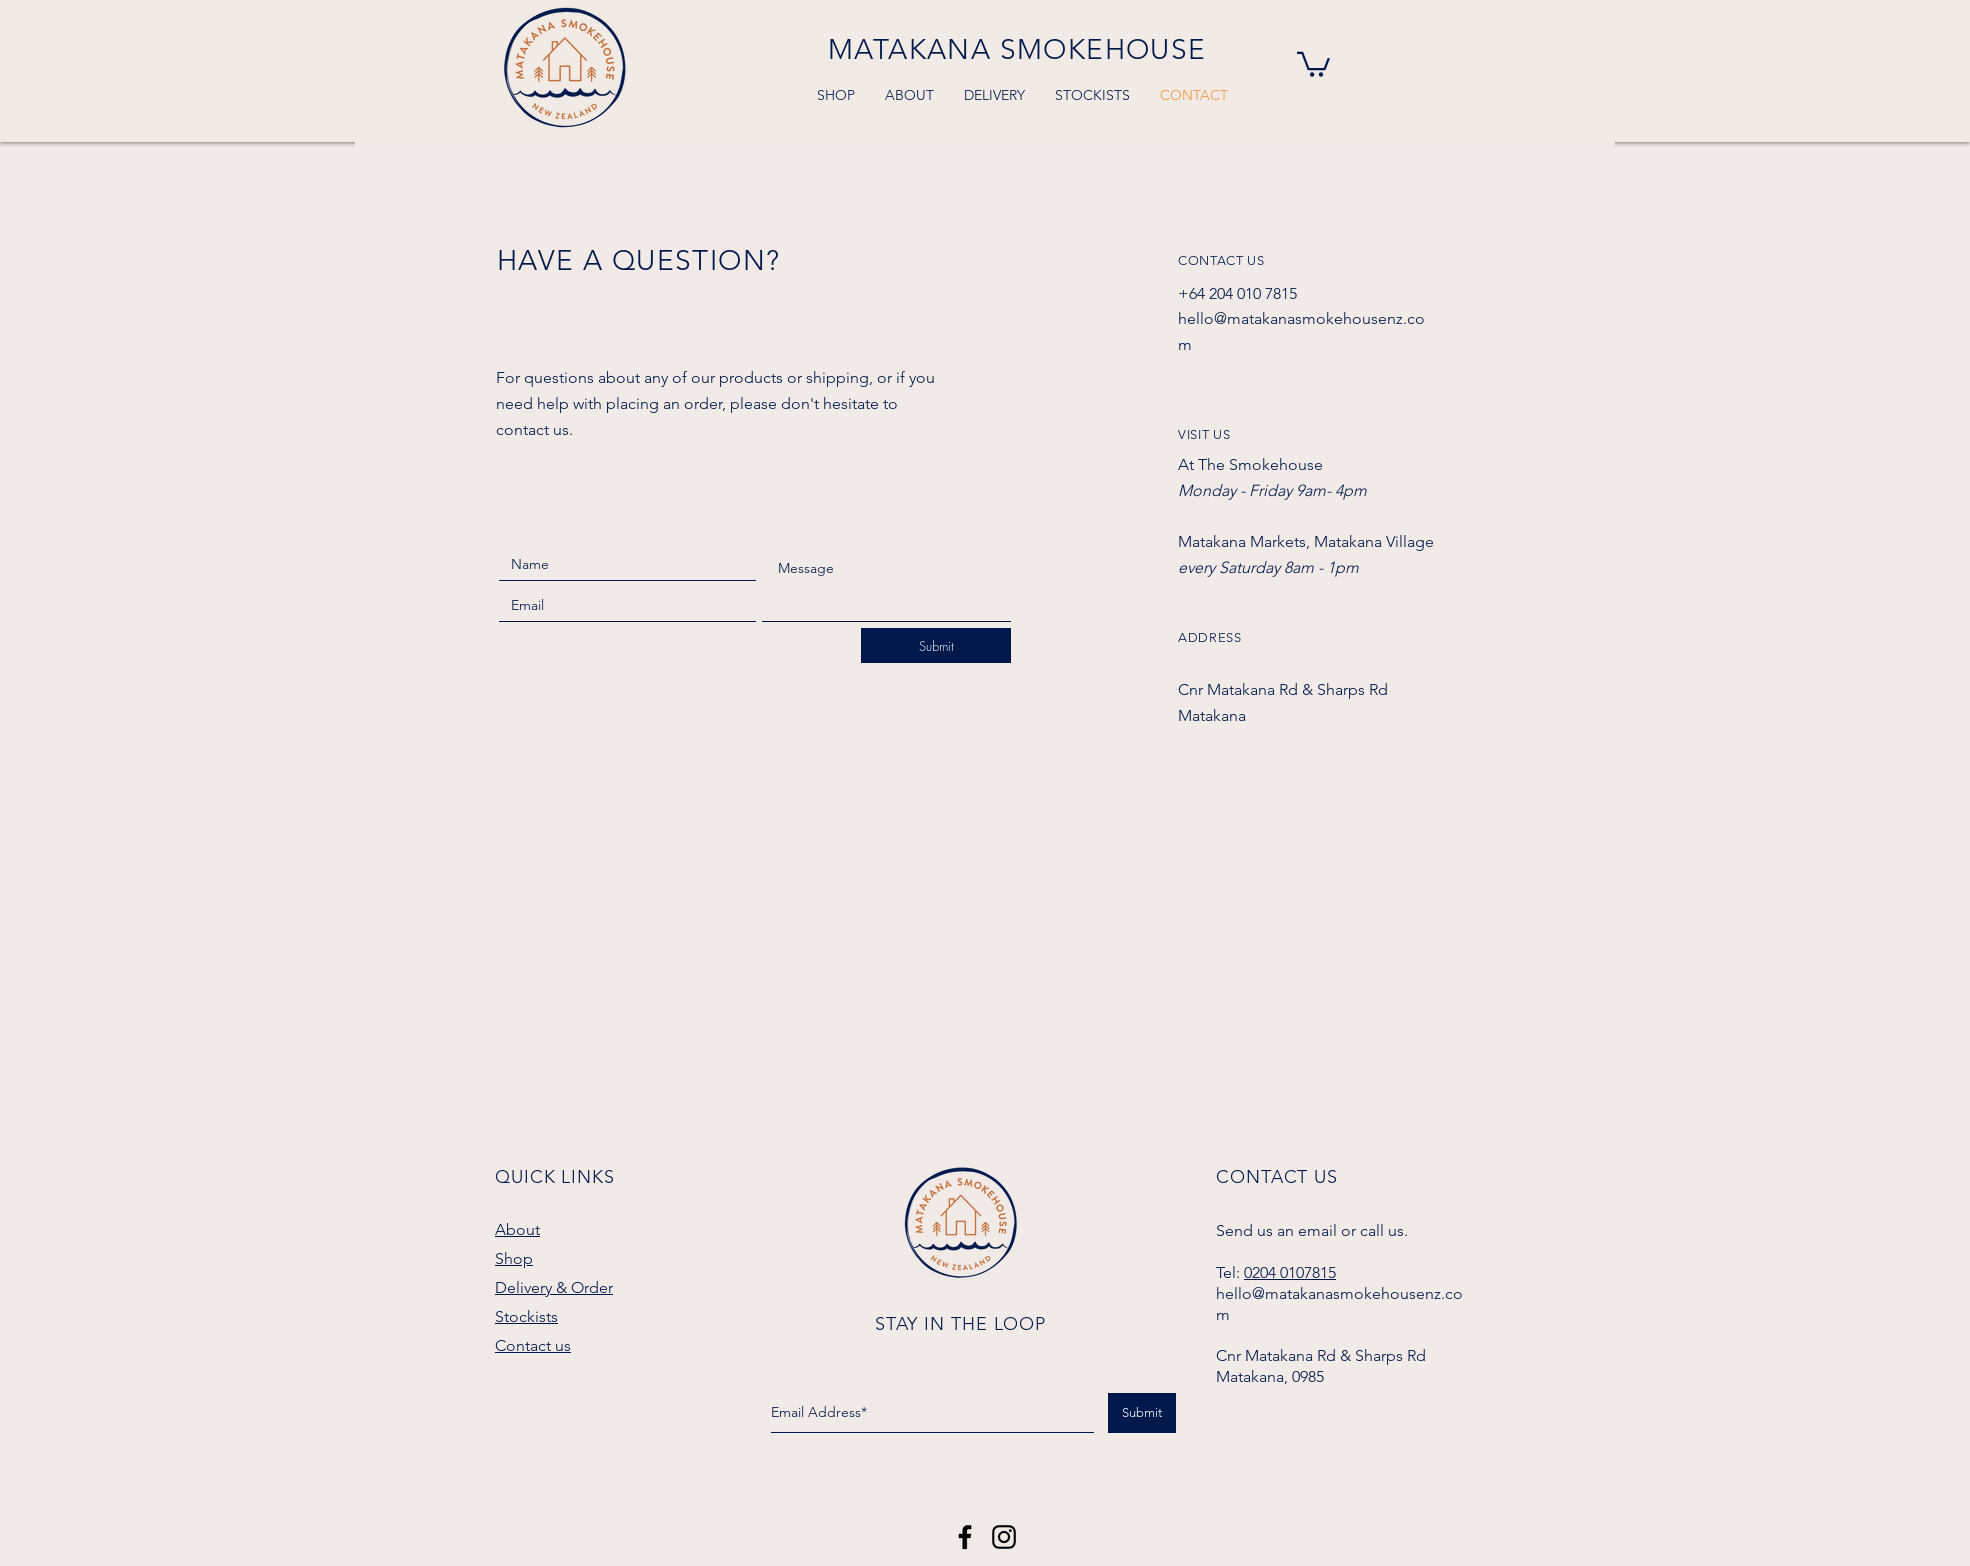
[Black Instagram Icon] (1004, 1537)
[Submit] (936, 645)
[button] (1313, 63)
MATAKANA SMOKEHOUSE (1017, 49)
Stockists (526, 1316)
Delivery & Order (554, 1287)
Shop (514, 1258)
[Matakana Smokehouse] (965, 1537)
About (517, 1229)
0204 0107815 (1290, 1272)
